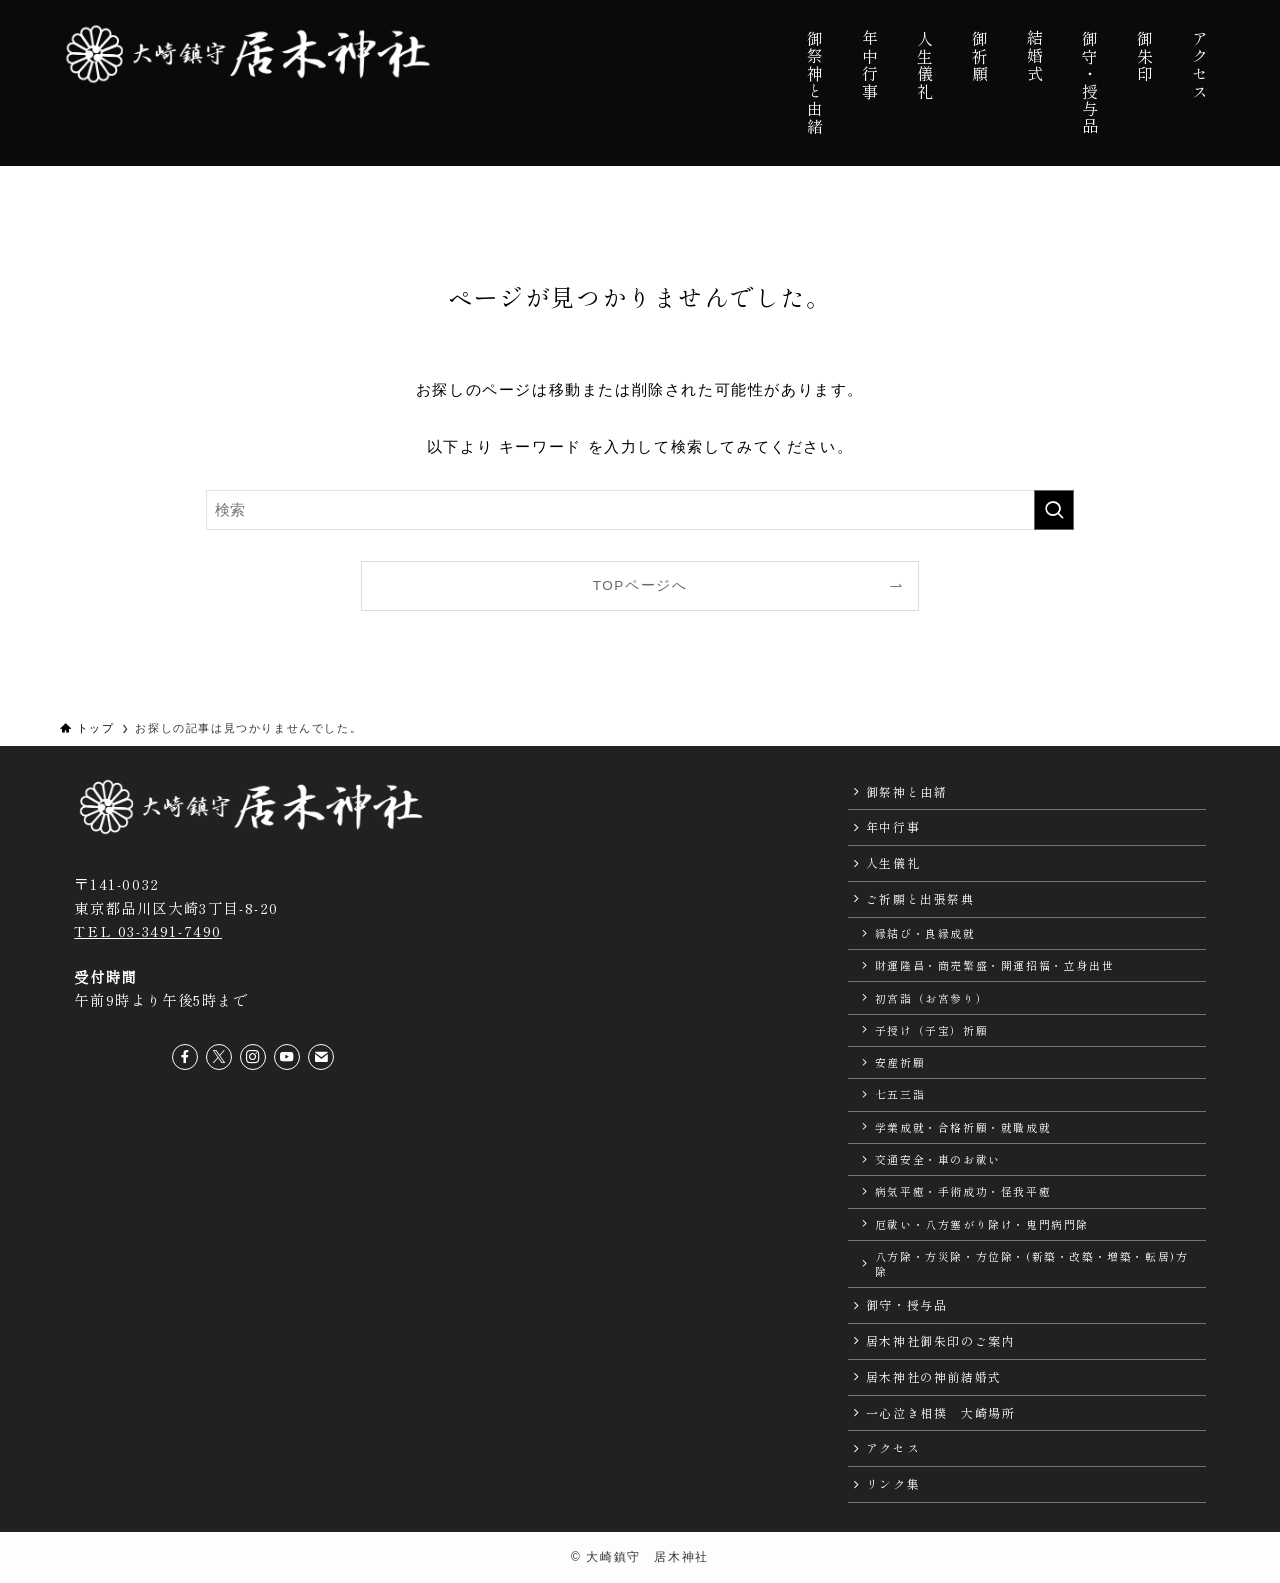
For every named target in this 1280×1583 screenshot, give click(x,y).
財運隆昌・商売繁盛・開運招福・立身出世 (994, 965)
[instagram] (253, 1057)
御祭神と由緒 (907, 791)
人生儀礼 (893, 862)
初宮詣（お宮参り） (931, 998)
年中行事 (893, 826)
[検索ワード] (640, 510)
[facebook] (185, 1057)
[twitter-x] (219, 1057)
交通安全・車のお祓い (938, 1159)
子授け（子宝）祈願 (931, 1030)
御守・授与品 (907, 1304)
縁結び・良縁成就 (925, 933)
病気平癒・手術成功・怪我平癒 (963, 1191)
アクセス (893, 1447)
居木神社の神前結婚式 (934, 1376)
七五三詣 (900, 1094)
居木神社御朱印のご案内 (941, 1340)
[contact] (321, 1057)
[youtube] (287, 1057)
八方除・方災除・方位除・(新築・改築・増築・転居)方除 (1032, 1263)
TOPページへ (640, 585)
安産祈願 (900, 1062)
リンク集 (893, 1483)
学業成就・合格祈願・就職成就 (963, 1127)
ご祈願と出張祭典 (920, 898)
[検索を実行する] (1054, 510)
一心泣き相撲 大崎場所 (941, 1412)
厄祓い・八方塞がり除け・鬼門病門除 (982, 1224)
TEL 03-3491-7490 (148, 930)
